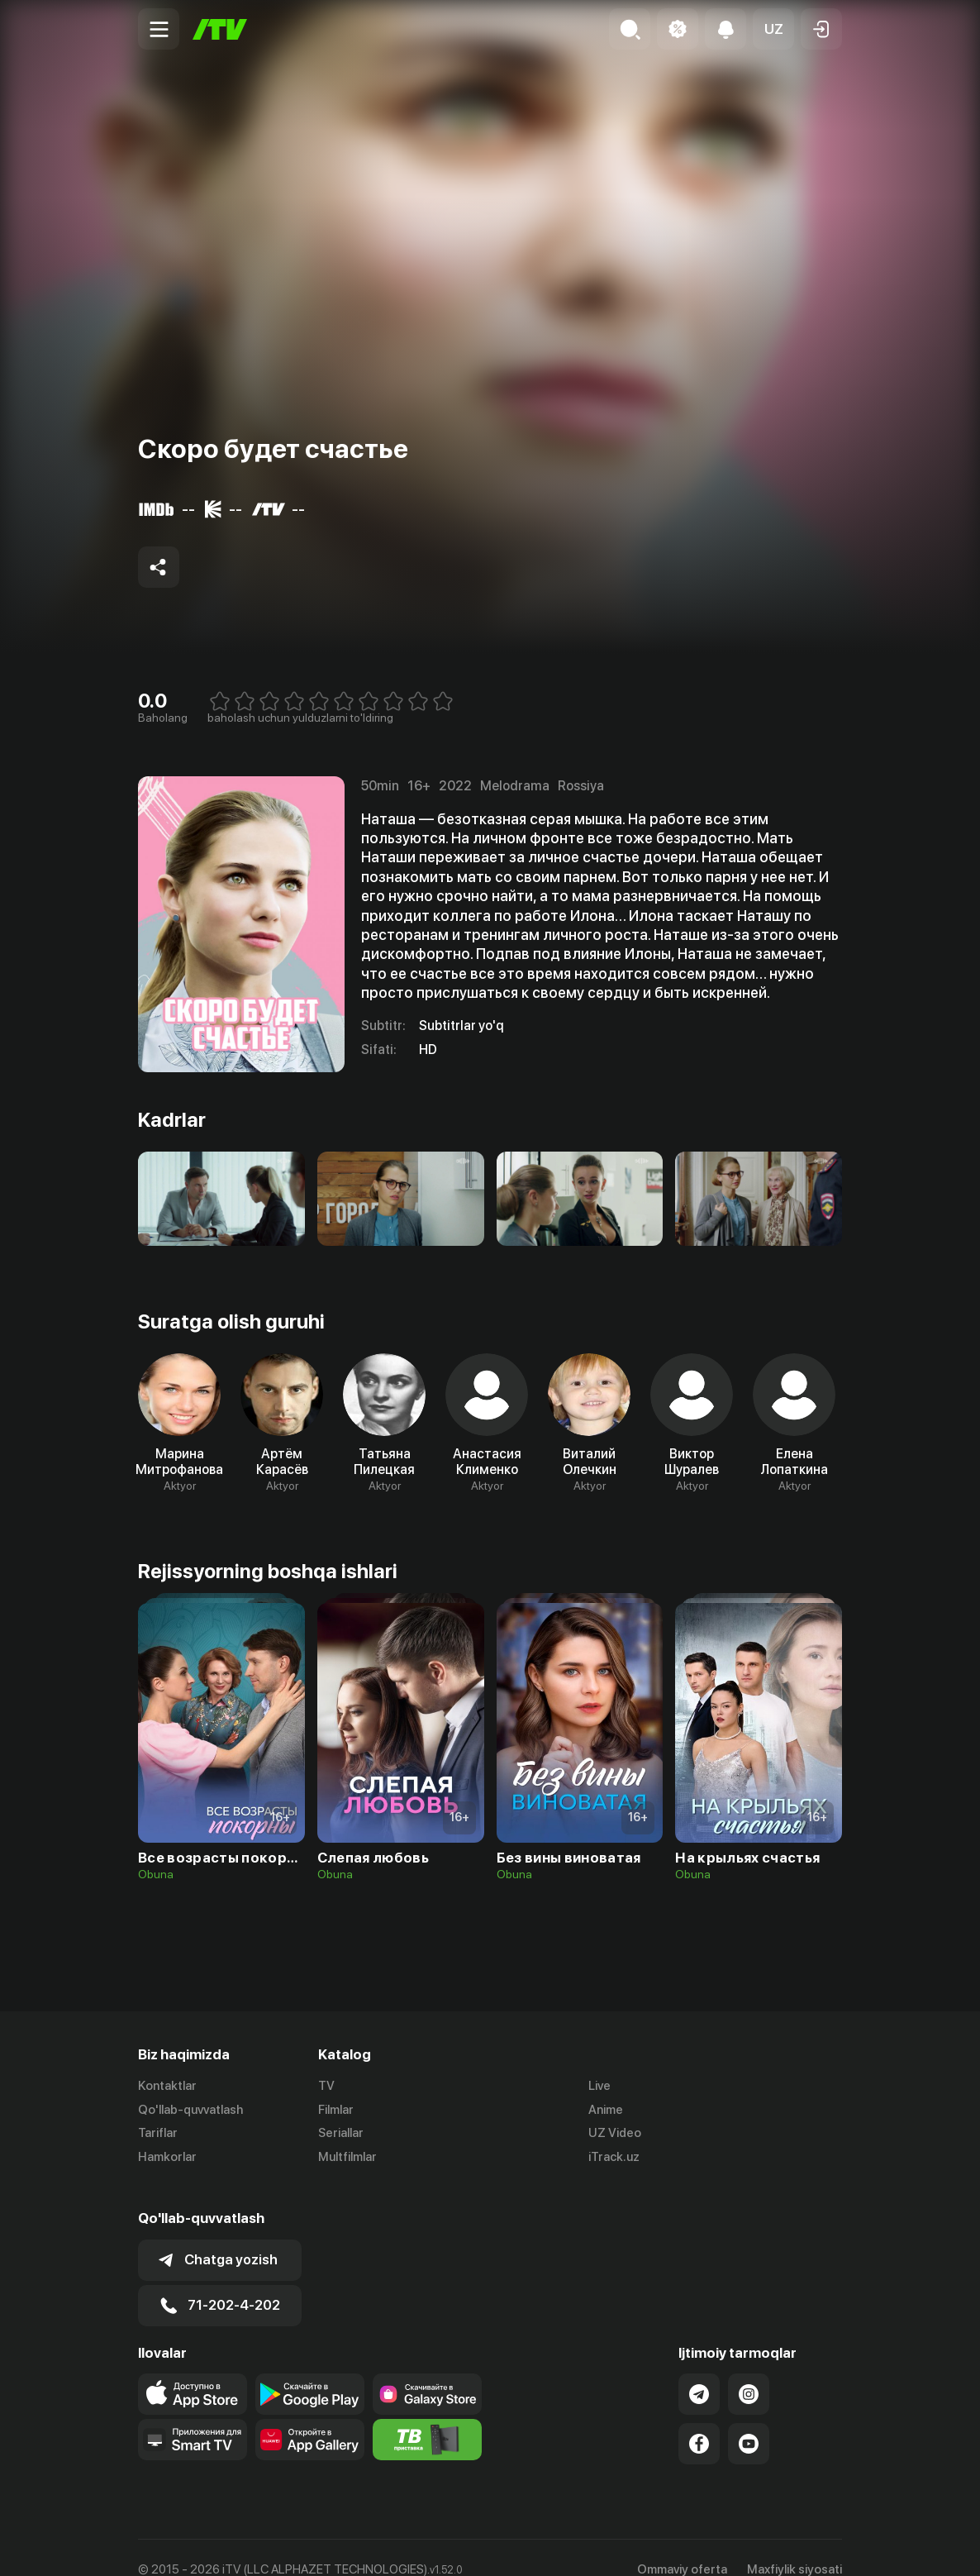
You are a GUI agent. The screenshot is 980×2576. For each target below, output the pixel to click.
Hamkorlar (167, 2157)
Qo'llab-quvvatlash (190, 2109)
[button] (773, 29)
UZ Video (614, 2133)
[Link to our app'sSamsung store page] (427, 2370)
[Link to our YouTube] (748, 2419)
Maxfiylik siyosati (794, 2545)
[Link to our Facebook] (699, 2419)
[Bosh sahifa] (220, 29)
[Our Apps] (192, 2415)
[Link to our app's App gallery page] (309, 2415)
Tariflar (158, 2133)
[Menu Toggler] (158, 29)
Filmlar (336, 2109)
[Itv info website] (427, 2415)
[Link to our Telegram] (699, 2370)
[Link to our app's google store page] (309, 2370)
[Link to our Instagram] (748, 2370)
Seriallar (341, 2133)
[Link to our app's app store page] (192, 2370)
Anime (605, 2109)
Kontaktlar (167, 2085)
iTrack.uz (614, 2157)
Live (599, 2085)
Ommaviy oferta (682, 2545)
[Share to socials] (158, 567)
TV (326, 2085)
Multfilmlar (347, 2157)
